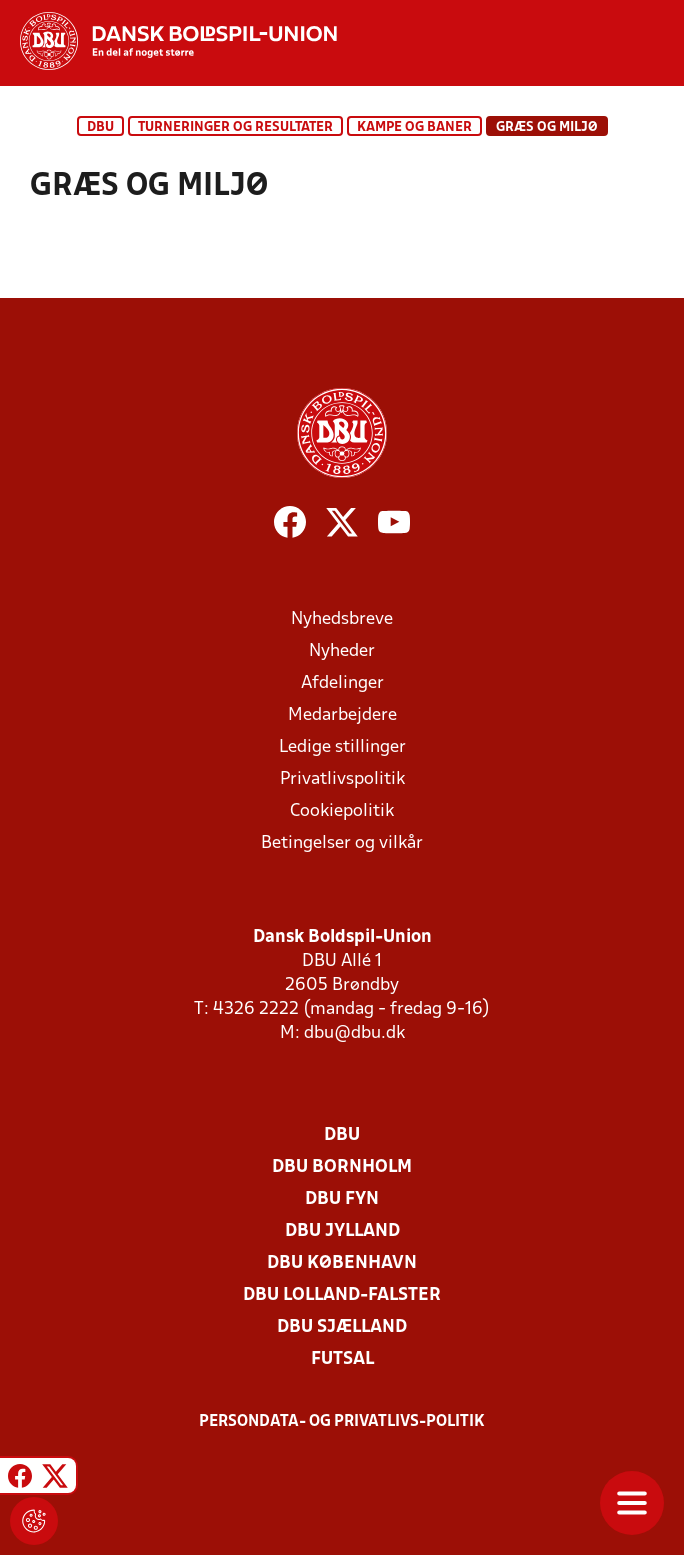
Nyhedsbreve (342, 619)
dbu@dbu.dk (354, 1033)
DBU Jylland (342, 1231)
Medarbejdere (342, 715)
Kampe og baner (414, 127)
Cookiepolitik (342, 811)
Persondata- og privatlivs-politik (342, 1422)
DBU (100, 127)
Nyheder (342, 651)
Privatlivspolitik (342, 779)
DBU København (342, 1263)
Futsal (342, 1359)
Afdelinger (342, 683)
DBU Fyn (342, 1199)
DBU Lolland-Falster (342, 1295)
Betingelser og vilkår (342, 843)
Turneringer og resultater (235, 127)
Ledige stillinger (342, 747)
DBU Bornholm (342, 1167)
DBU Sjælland (342, 1327)
